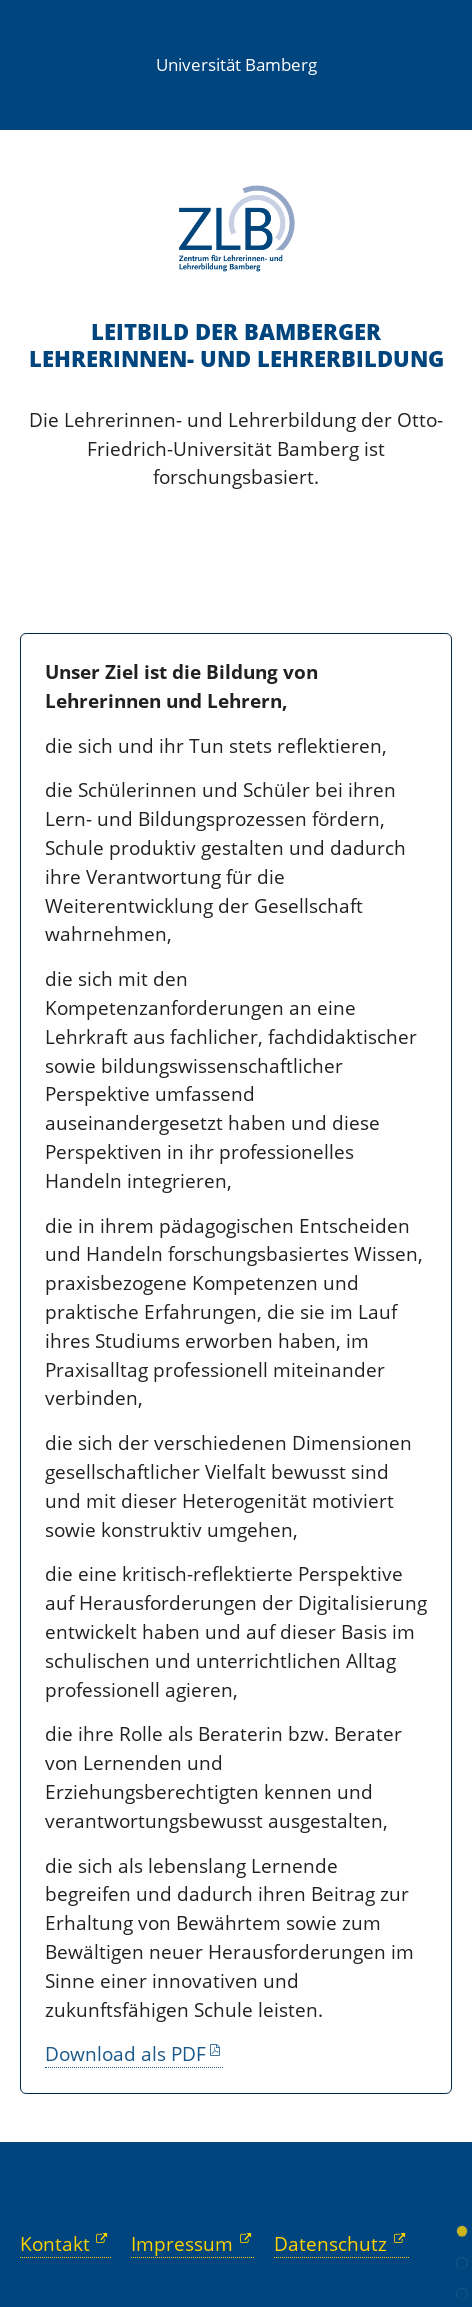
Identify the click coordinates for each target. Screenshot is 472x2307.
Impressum (182, 2243)
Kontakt (55, 2243)
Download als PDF (125, 2053)
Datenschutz (330, 2243)
